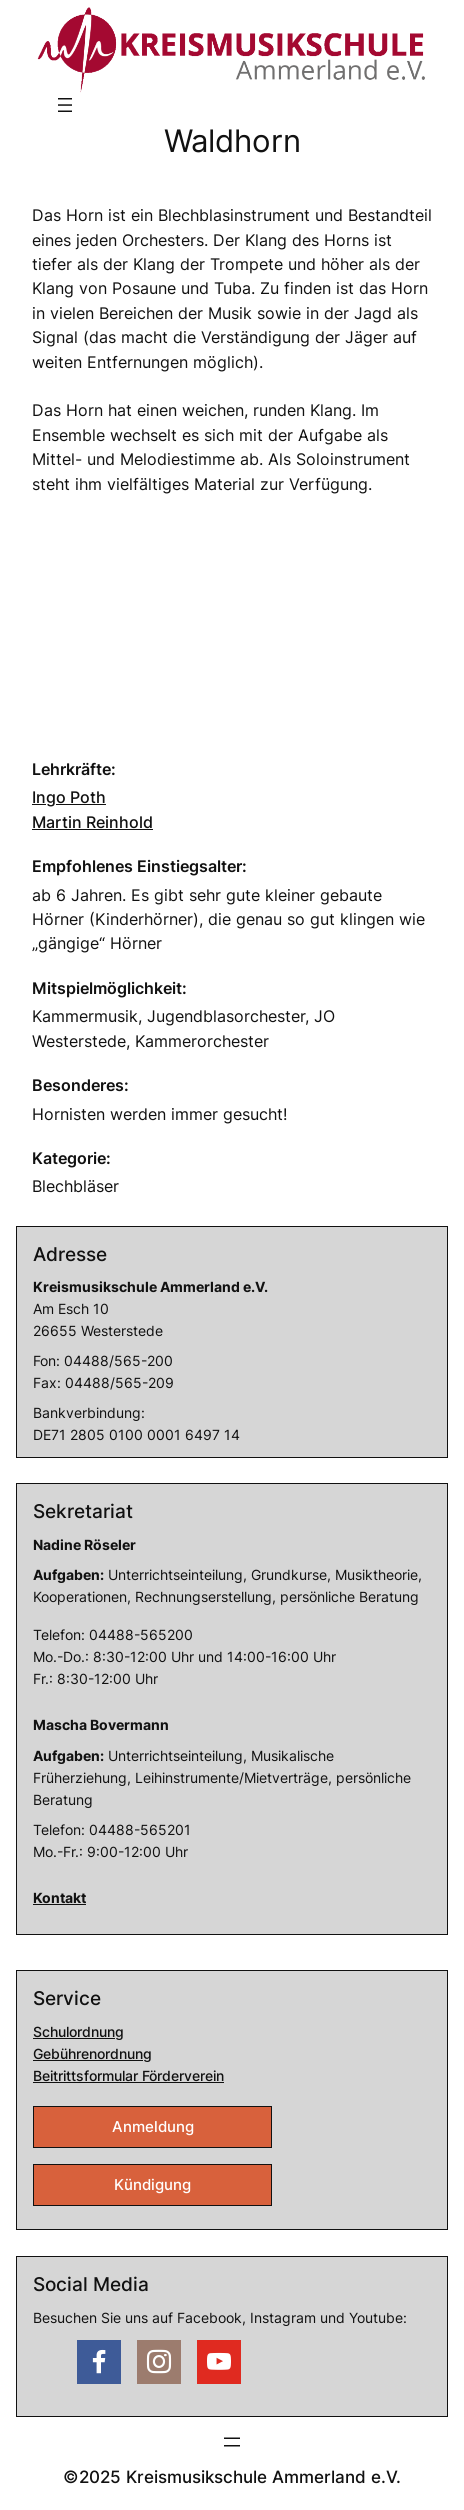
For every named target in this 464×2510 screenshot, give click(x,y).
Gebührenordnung (92, 2053)
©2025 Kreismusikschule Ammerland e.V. (232, 2477)
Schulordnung (78, 2031)
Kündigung (152, 2185)
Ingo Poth (69, 797)
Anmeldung (153, 2127)
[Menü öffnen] (65, 105)
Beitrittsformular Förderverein (128, 2075)
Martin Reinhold (92, 822)
